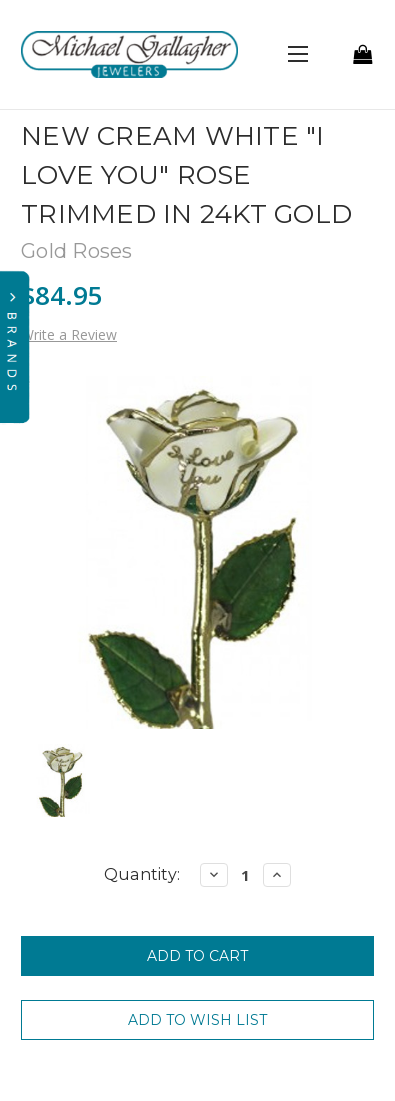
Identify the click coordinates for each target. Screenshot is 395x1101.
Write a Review (69, 334)
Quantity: (142, 874)
